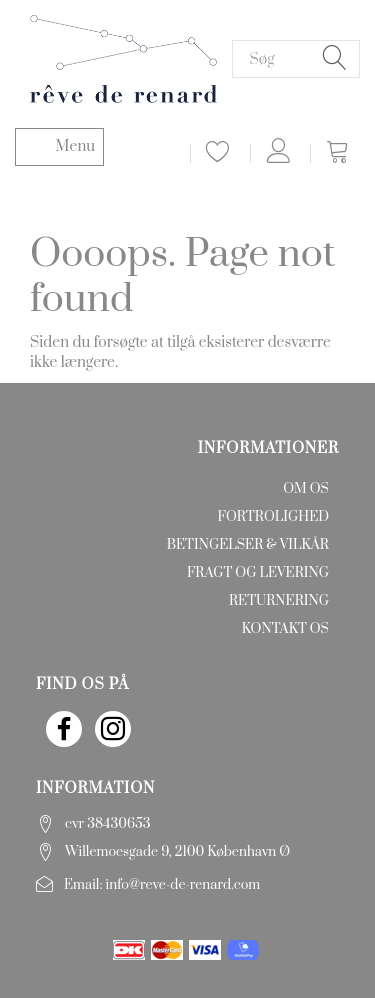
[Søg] (335, 59)
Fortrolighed (273, 517)
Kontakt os (285, 629)
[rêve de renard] (123, 57)
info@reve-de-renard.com (183, 885)
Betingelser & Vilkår (248, 545)
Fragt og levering (258, 573)
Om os (306, 489)
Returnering (279, 601)
